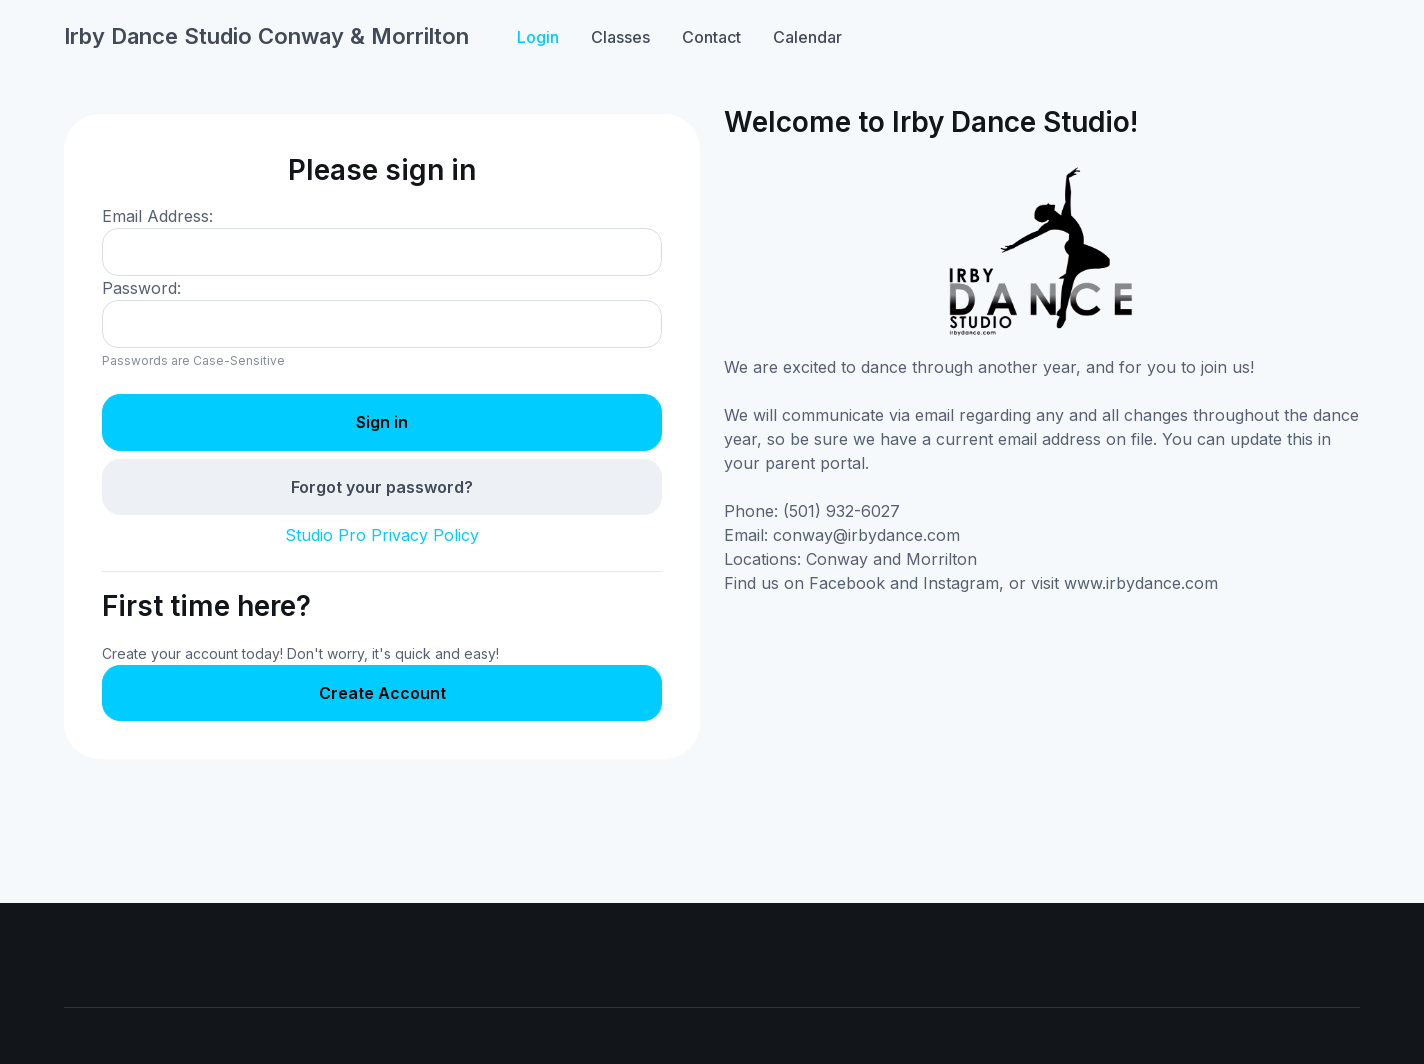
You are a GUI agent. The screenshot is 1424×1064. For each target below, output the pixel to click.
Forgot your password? (382, 487)
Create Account (382, 693)
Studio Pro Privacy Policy (382, 535)
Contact (711, 37)
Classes (620, 37)
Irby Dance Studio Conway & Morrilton (266, 36)
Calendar (807, 37)
